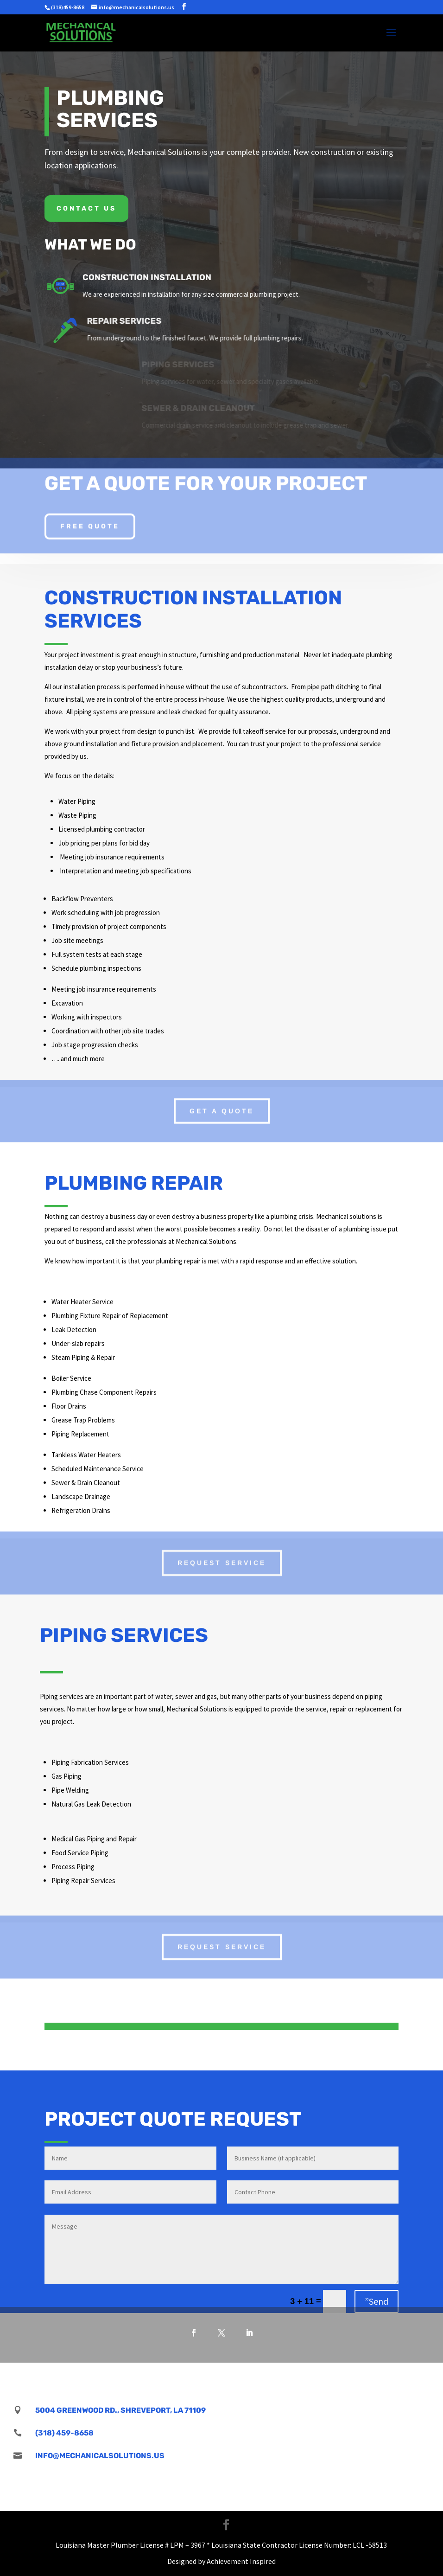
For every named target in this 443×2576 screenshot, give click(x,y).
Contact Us (86, 208)
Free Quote (90, 520)
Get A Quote (222, 1106)
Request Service (221, 1558)
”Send (376, 2301)
